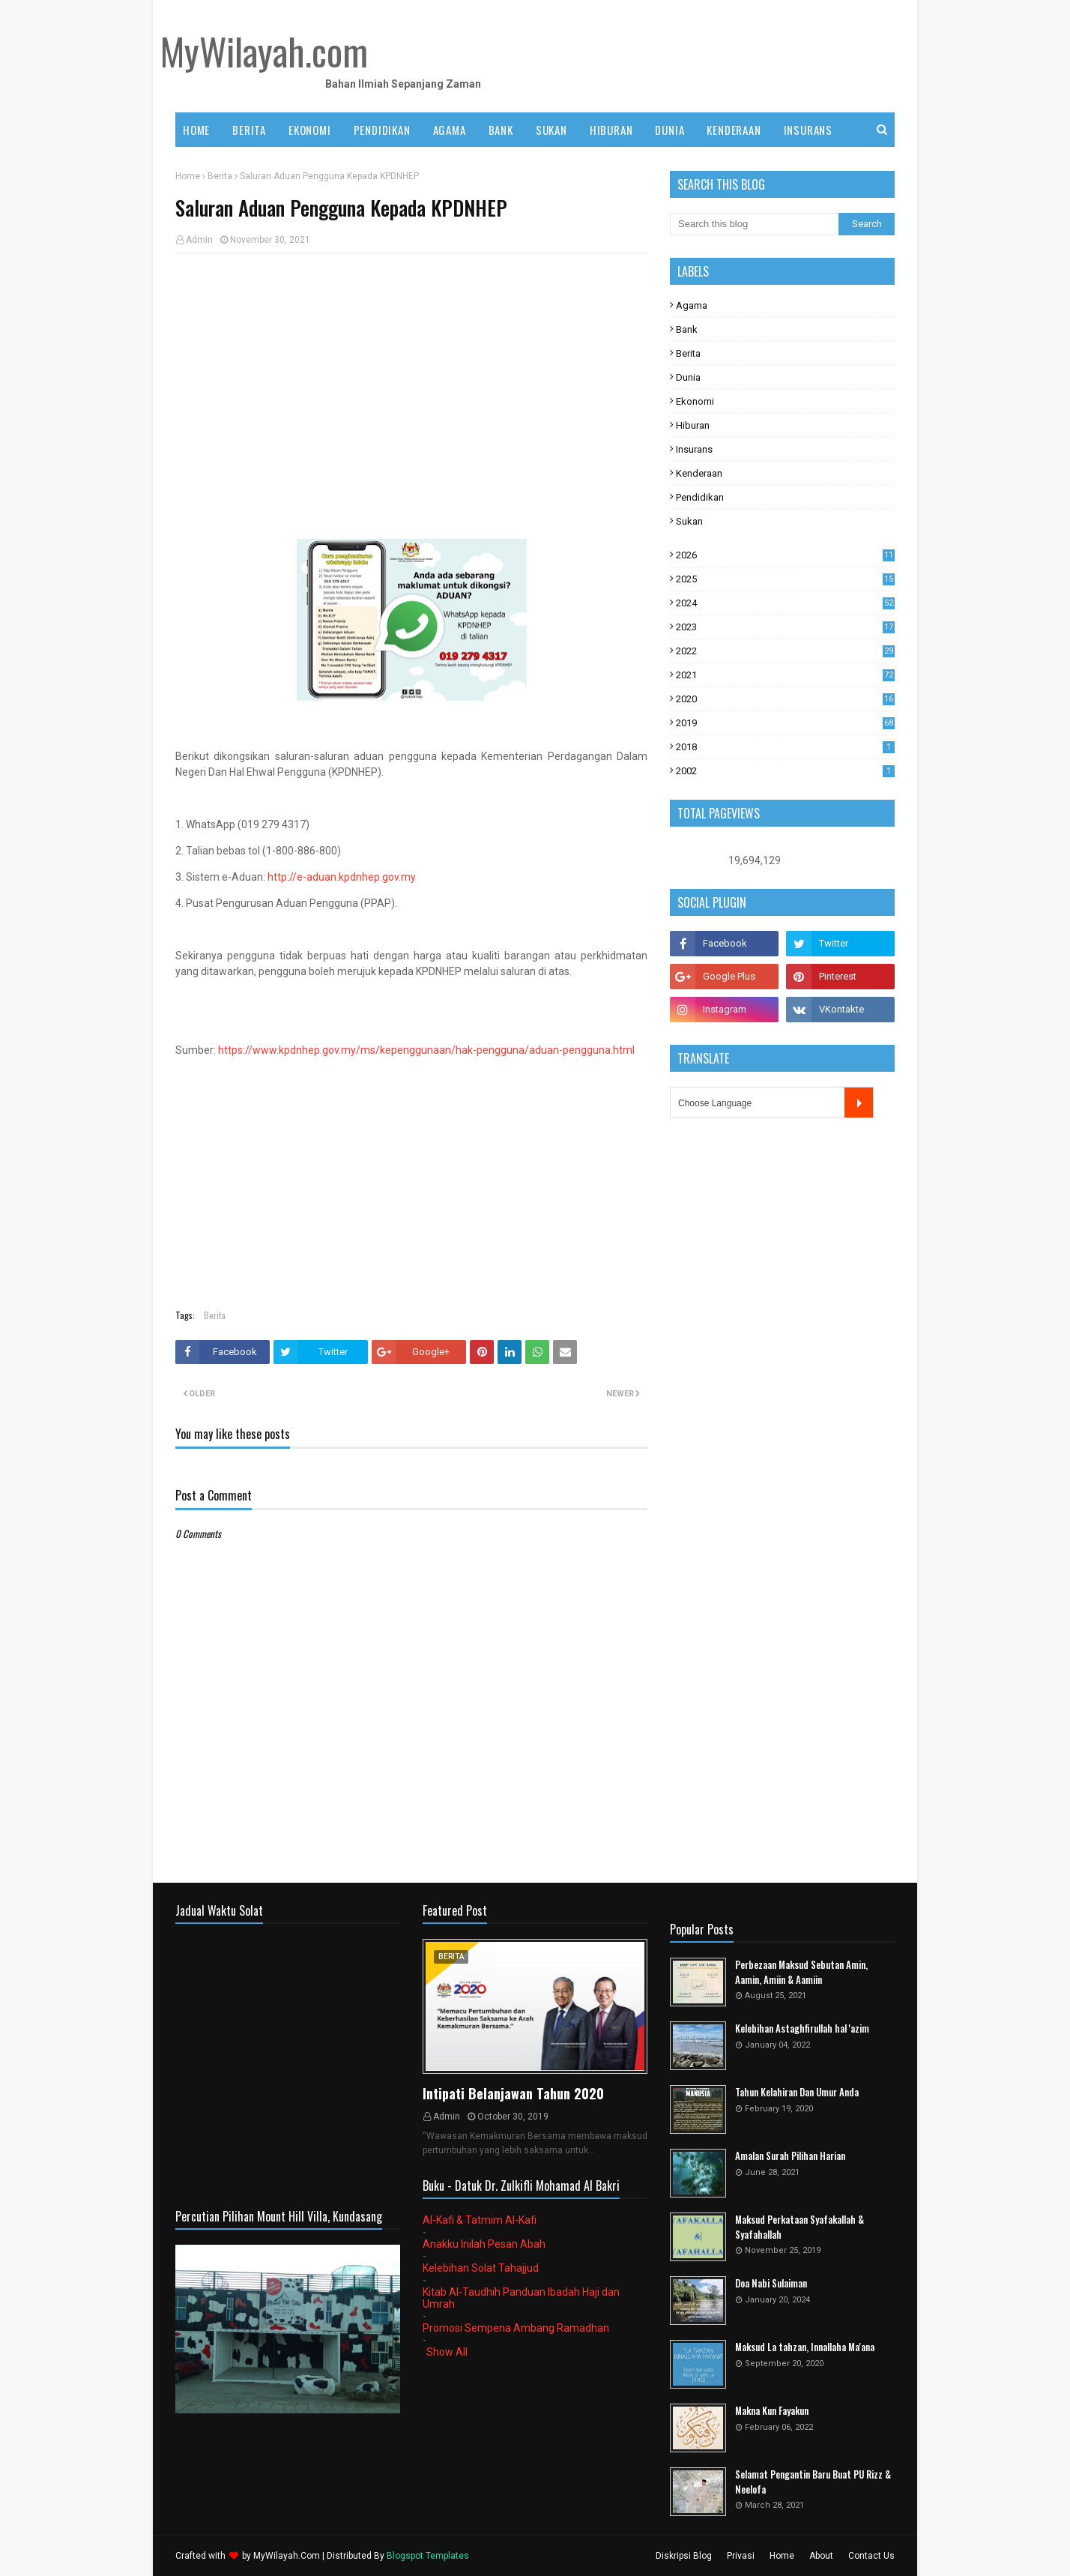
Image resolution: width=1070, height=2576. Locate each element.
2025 (785, 579)
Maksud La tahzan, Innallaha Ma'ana (804, 2347)
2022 (785, 651)
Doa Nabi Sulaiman (771, 2283)
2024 (785, 603)
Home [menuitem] (196, 129)
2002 (785, 770)
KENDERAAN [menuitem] (734, 129)
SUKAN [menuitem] (551, 129)
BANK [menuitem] (501, 129)
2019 (785, 723)
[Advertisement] (411, 373)
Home (187, 176)
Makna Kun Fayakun (771, 2411)
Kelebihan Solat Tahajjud (481, 2268)
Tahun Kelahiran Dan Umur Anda (797, 2092)
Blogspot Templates (428, 2556)
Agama (691, 305)
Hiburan (693, 425)
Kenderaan (699, 473)
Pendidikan (700, 497)
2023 (785, 627)
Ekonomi (695, 401)
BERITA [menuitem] (249, 129)
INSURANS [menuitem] (808, 129)
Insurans (694, 449)
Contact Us (871, 2556)
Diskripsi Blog (684, 2556)
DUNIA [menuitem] (669, 129)
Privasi (741, 2556)
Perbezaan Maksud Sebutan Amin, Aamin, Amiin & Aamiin (801, 1972)
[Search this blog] (754, 224)
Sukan (689, 521)
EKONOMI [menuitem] (309, 129)
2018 (785, 746)
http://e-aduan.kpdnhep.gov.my (342, 877)
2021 (785, 675)
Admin (199, 240)
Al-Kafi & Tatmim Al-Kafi (479, 2220)
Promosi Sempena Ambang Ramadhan (516, 2328)
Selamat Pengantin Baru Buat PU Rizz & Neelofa (813, 2482)
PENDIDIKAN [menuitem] (382, 129)
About (821, 2556)
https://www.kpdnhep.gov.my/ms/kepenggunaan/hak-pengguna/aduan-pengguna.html (426, 1050)
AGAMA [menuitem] (449, 129)
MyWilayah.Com (286, 2556)
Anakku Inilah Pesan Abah (484, 2244)
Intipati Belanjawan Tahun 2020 (513, 2093)
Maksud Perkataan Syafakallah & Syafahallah (799, 2227)
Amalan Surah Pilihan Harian (790, 2156)
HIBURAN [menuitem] (611, 129)
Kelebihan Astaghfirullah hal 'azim (802, 2028)
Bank (687, 329)
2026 (785, 555)
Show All (447, 2352)
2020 (785, 699)
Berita (220, 176)
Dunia (688, 377)
